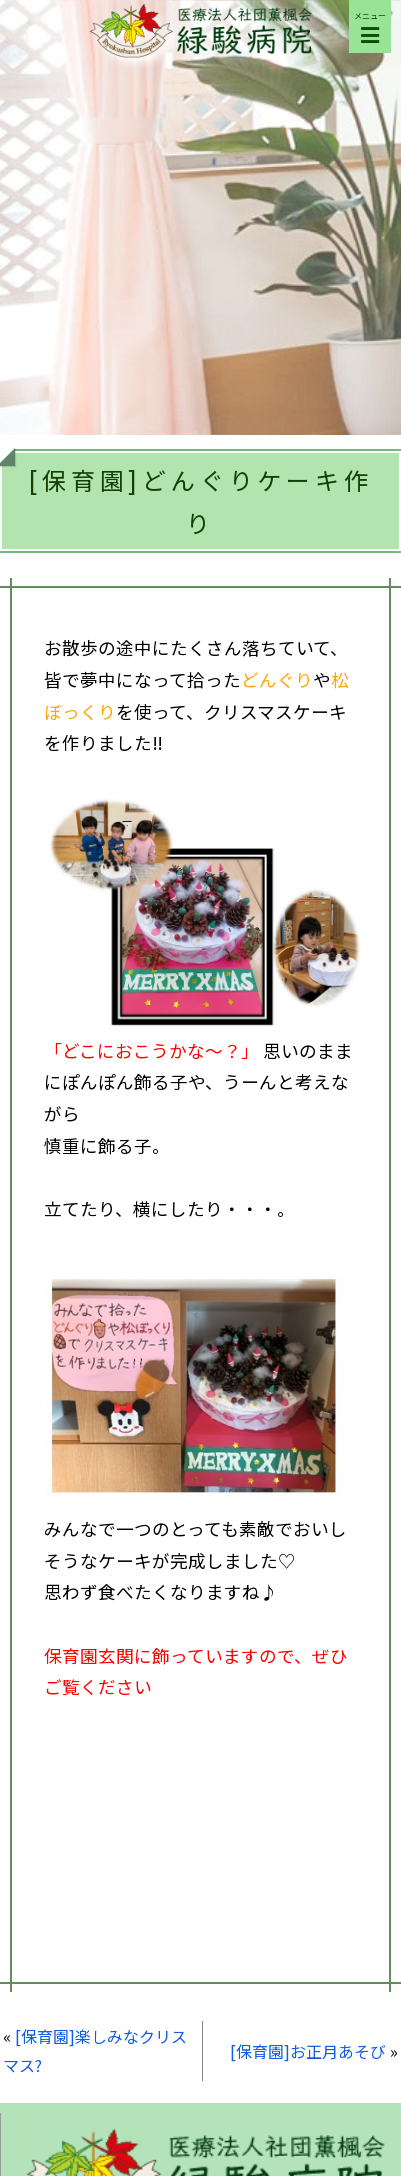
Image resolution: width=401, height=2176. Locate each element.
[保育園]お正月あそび (308, 2051)
